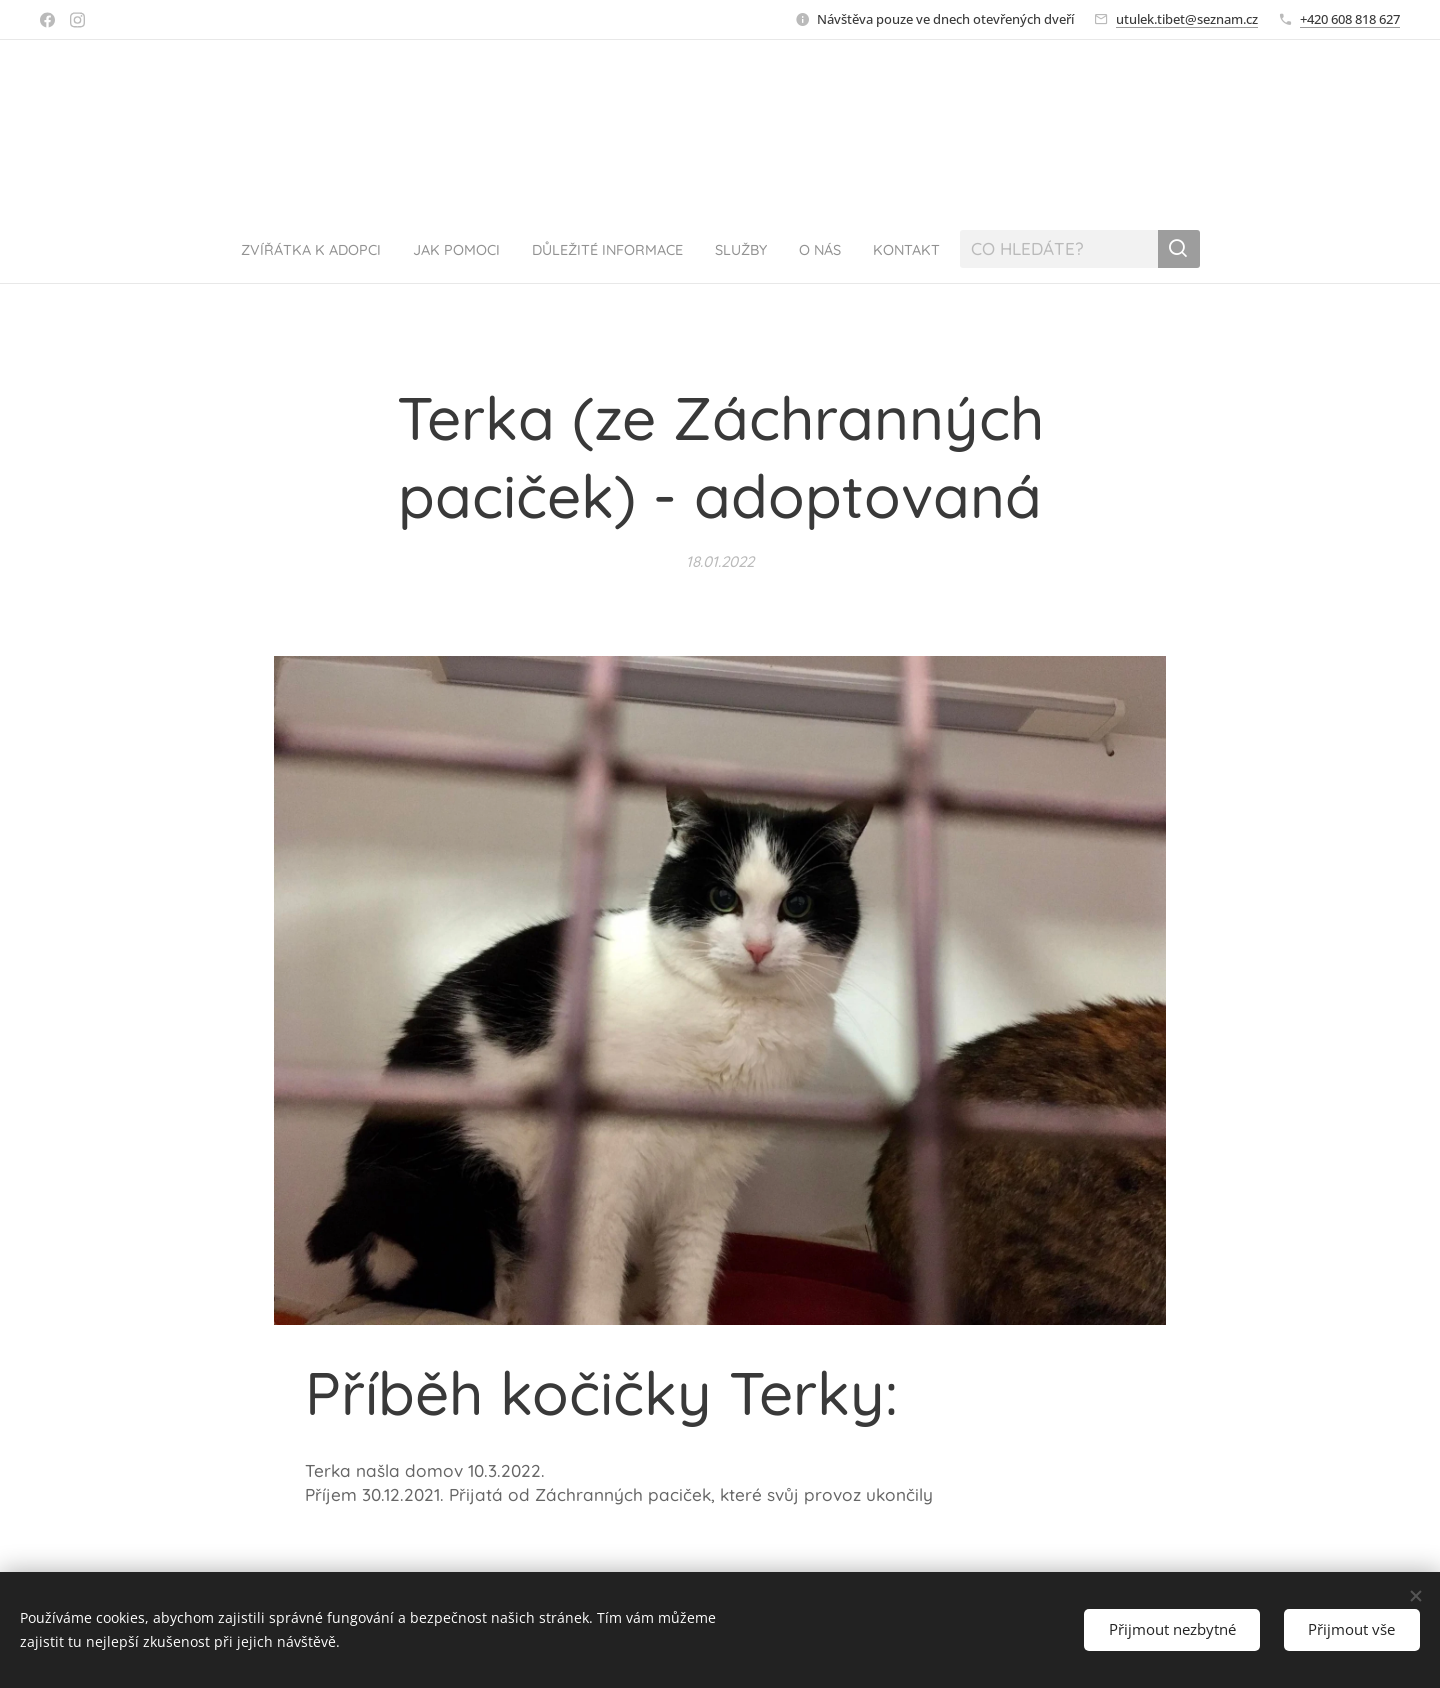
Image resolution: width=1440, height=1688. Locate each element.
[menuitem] (277, 249)
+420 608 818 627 (1350, 19)
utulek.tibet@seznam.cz (1187, 19)
